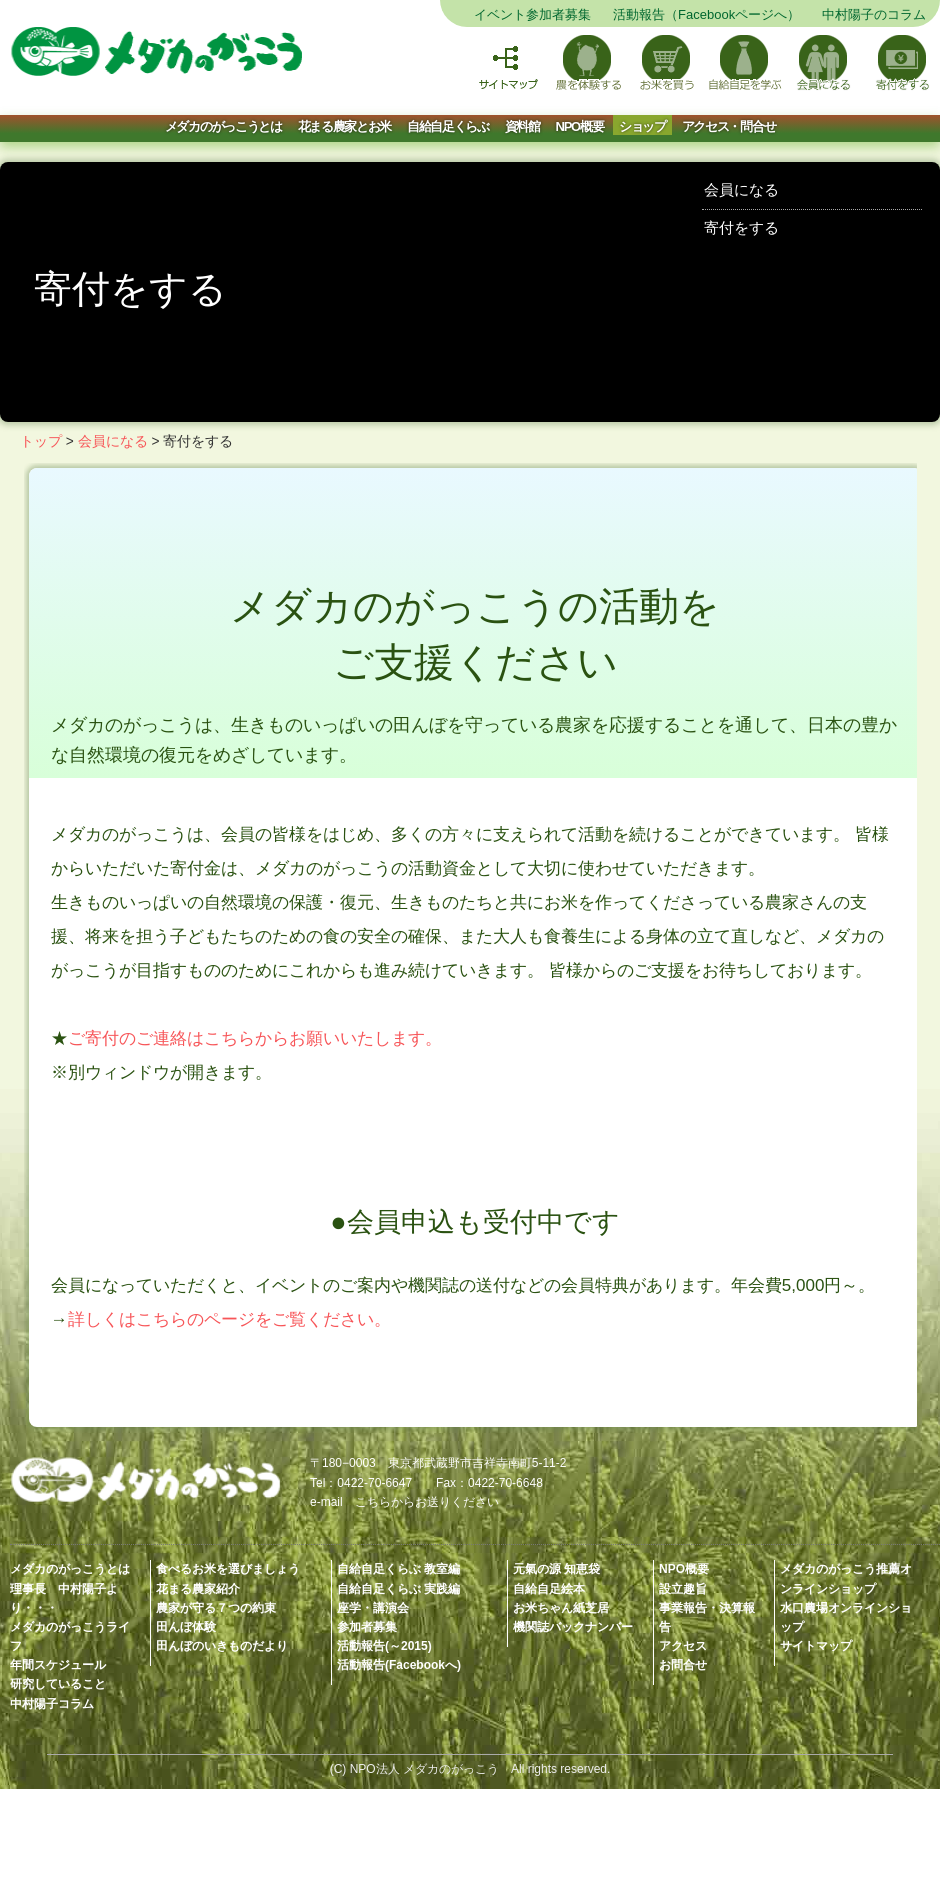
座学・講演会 (373, 1608)
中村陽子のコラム (874, 14)
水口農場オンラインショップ (846, 1617)
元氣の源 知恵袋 (556, 1569)
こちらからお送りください (427, 1502)
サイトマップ (508, 60)
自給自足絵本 (549, 1589)
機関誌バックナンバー (573, 1627)
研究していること (58, 1684)
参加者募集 (367, 1627)
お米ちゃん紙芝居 (561, 1608)
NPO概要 (580, 126)
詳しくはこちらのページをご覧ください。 (229, 1319)
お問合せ (683, 1665)
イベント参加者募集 (532, 14)
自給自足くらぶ (448, 126)
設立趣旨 (683, 1589)
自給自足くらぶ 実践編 (398, 1589)
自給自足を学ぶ (744, 60)
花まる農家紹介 (198, 1589)
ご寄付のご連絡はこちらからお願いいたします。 (255, 1038)
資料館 (522, 126)
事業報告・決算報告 (707, 1617)
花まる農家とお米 (345, 126)
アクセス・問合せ (729, 126)
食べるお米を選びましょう (228, 1569)
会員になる (823, 60)
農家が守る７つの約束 (216, 1608)
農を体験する (587, 60)
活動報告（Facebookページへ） (706, 14)
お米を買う (666, 60)
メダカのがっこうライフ (70, 1636)
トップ (41, 441)
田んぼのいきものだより (222, 1646)
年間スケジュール (58, 1665)
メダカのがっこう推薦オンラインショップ (846, 1578)
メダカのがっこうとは (223, 126)
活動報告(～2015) (384, 1646)
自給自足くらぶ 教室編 (398, 1569)
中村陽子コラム (52, 1704)
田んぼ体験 (186, 1627)
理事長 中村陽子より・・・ (64, 1598)
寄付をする (902, 60)
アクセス (683, 1646)
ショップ (642, 126)
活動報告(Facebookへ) (399, 1665)
